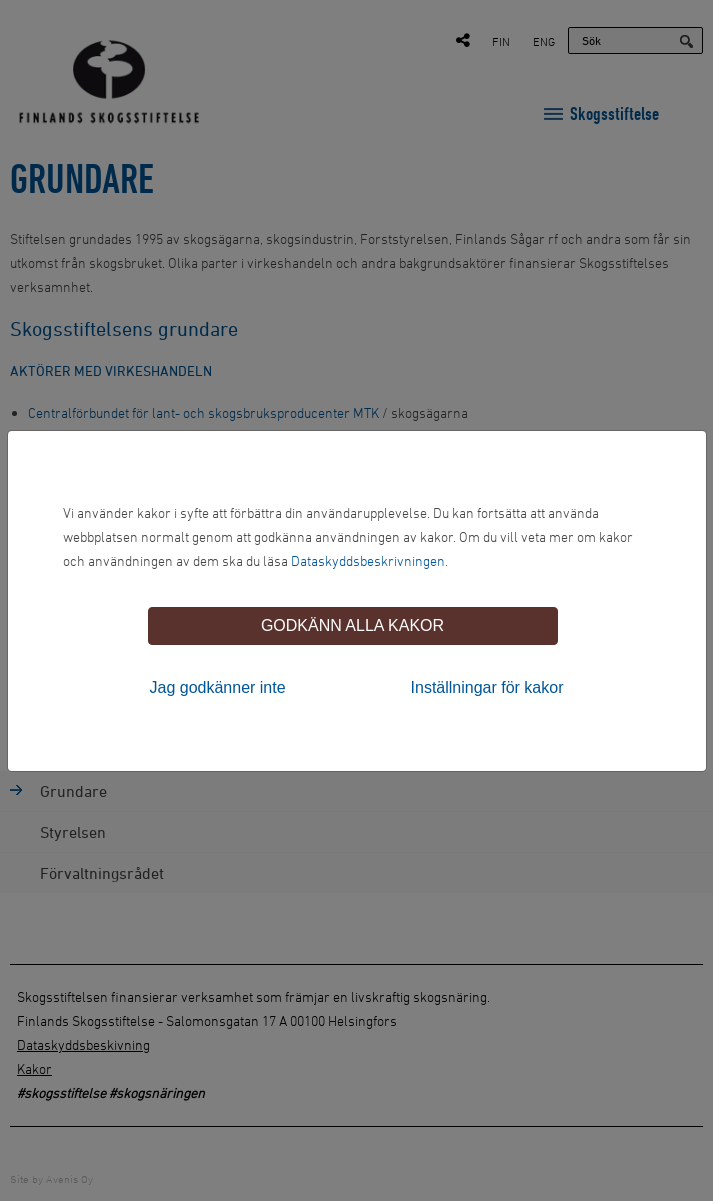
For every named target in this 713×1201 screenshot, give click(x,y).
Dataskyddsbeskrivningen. (369, 560)
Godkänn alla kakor (352, 625)
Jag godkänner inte (218, 687)
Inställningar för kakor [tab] (487, 687)
